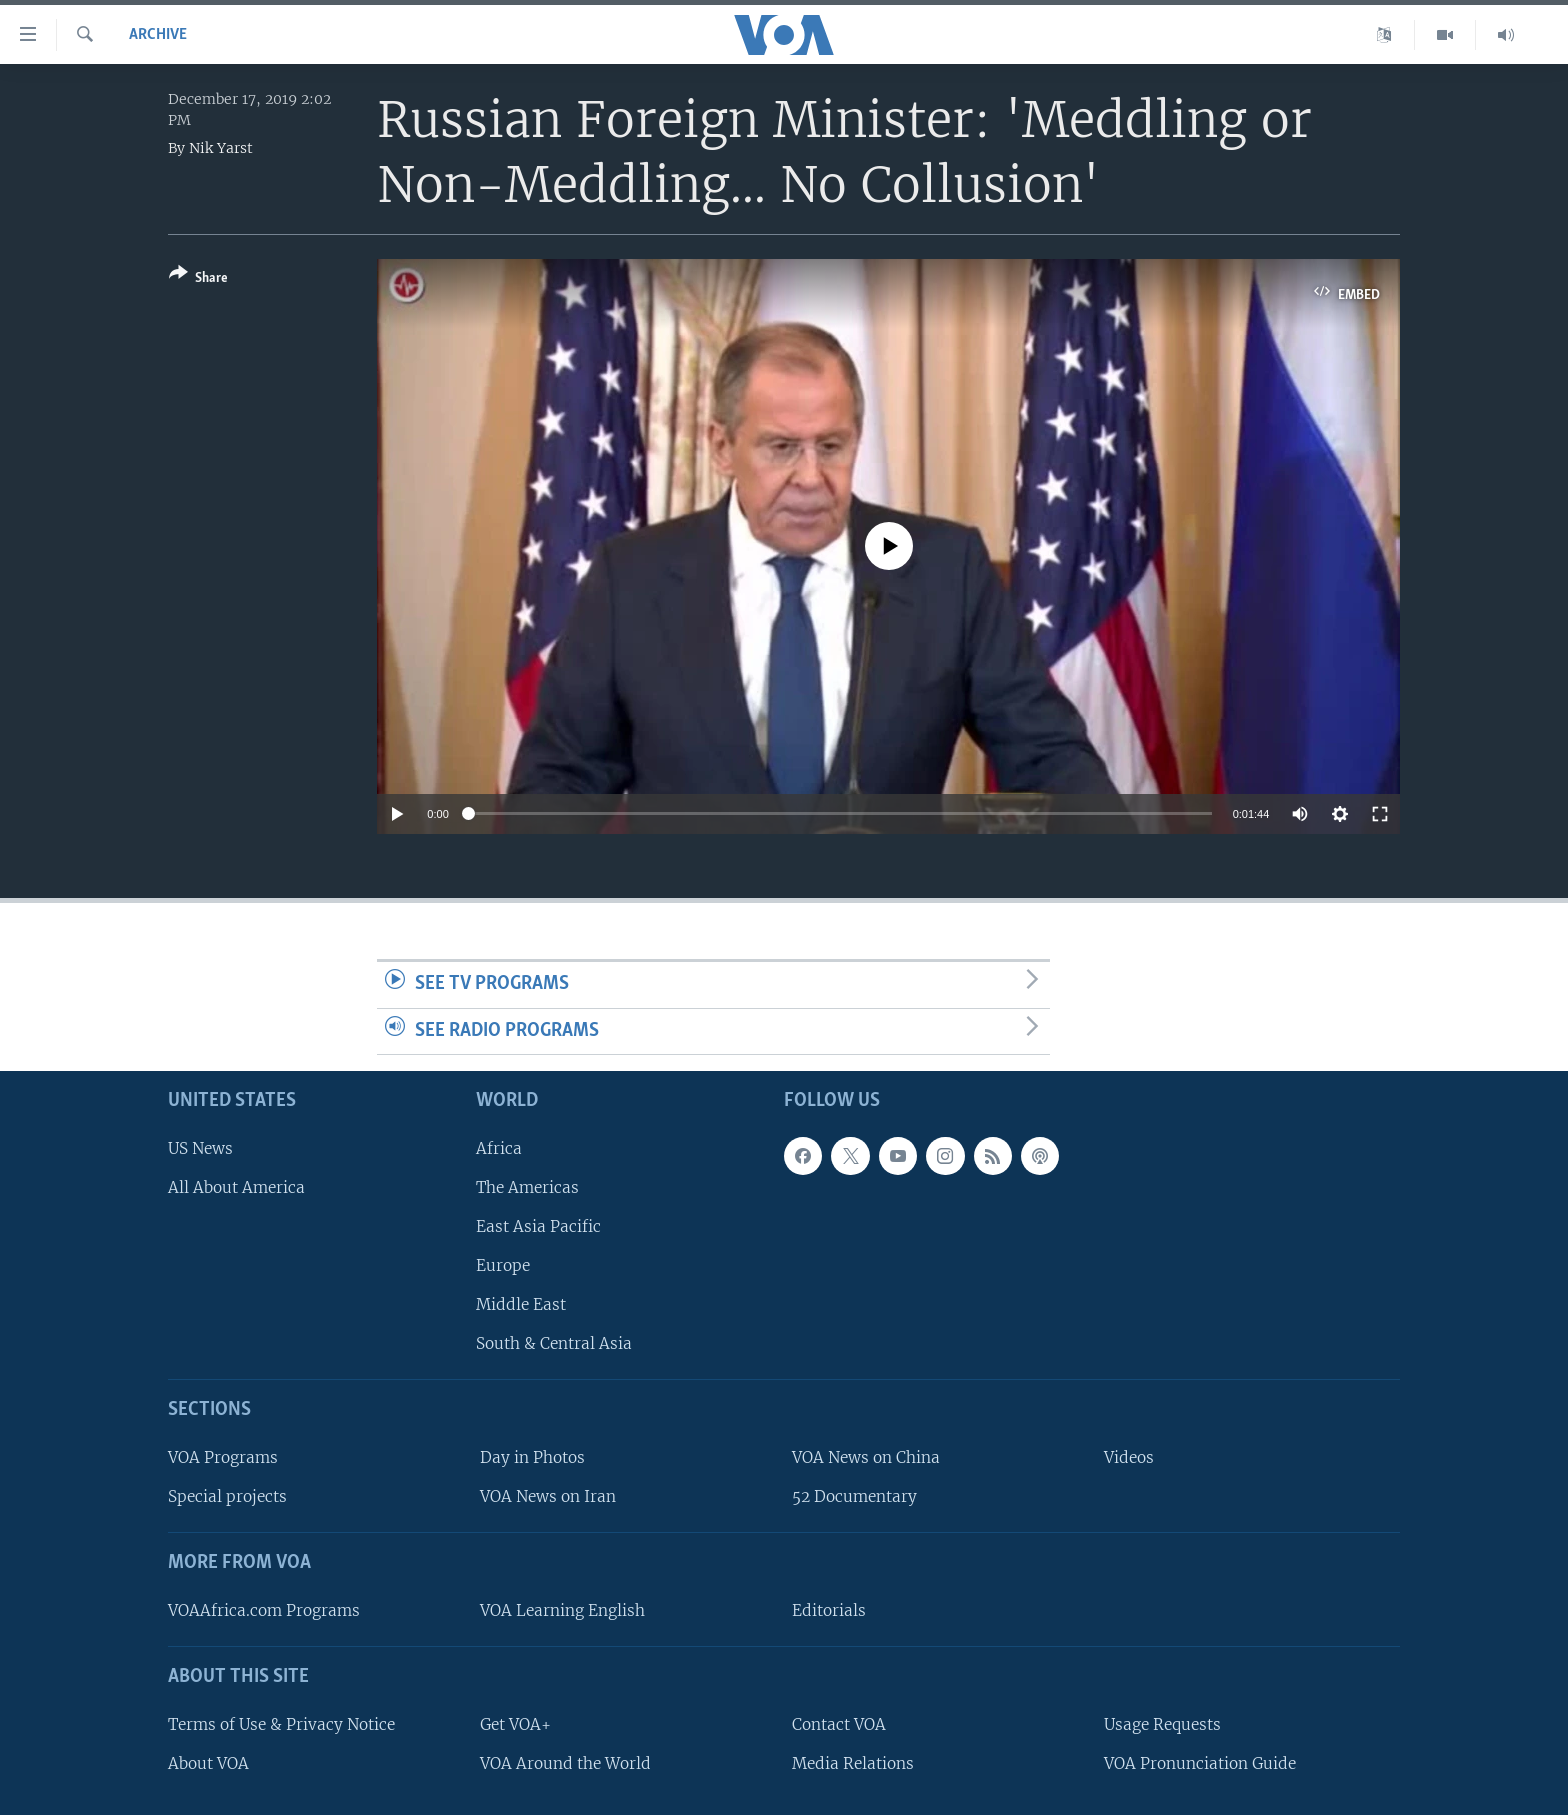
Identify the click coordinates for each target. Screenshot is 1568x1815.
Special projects (227, 1496)
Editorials (829, 1610)
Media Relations (853, 1763)
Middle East (521, 1304)
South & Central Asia (554, 1343)
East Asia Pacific (538, 1226)
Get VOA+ (515, 1724)
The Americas (527, 1187)
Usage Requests (1162, 1724)
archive (158, 35)
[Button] (198, 279)
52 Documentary (854, 1496)
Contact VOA (839, 1724)
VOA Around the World (565, 1763)
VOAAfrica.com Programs (264, 1610)
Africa (499, 1148)
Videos (1129, 1457)
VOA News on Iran (548, 1496)
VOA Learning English (562, 1610)
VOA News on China (866, 1457)
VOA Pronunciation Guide (1200, 1763)
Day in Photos (532, 1457)
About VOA (208, 1763)
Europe (503, 1265)
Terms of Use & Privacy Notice (281, 1724)
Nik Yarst (221, 148)
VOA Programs (223, 1457)
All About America (236, 1187)
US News (200, 1148)
